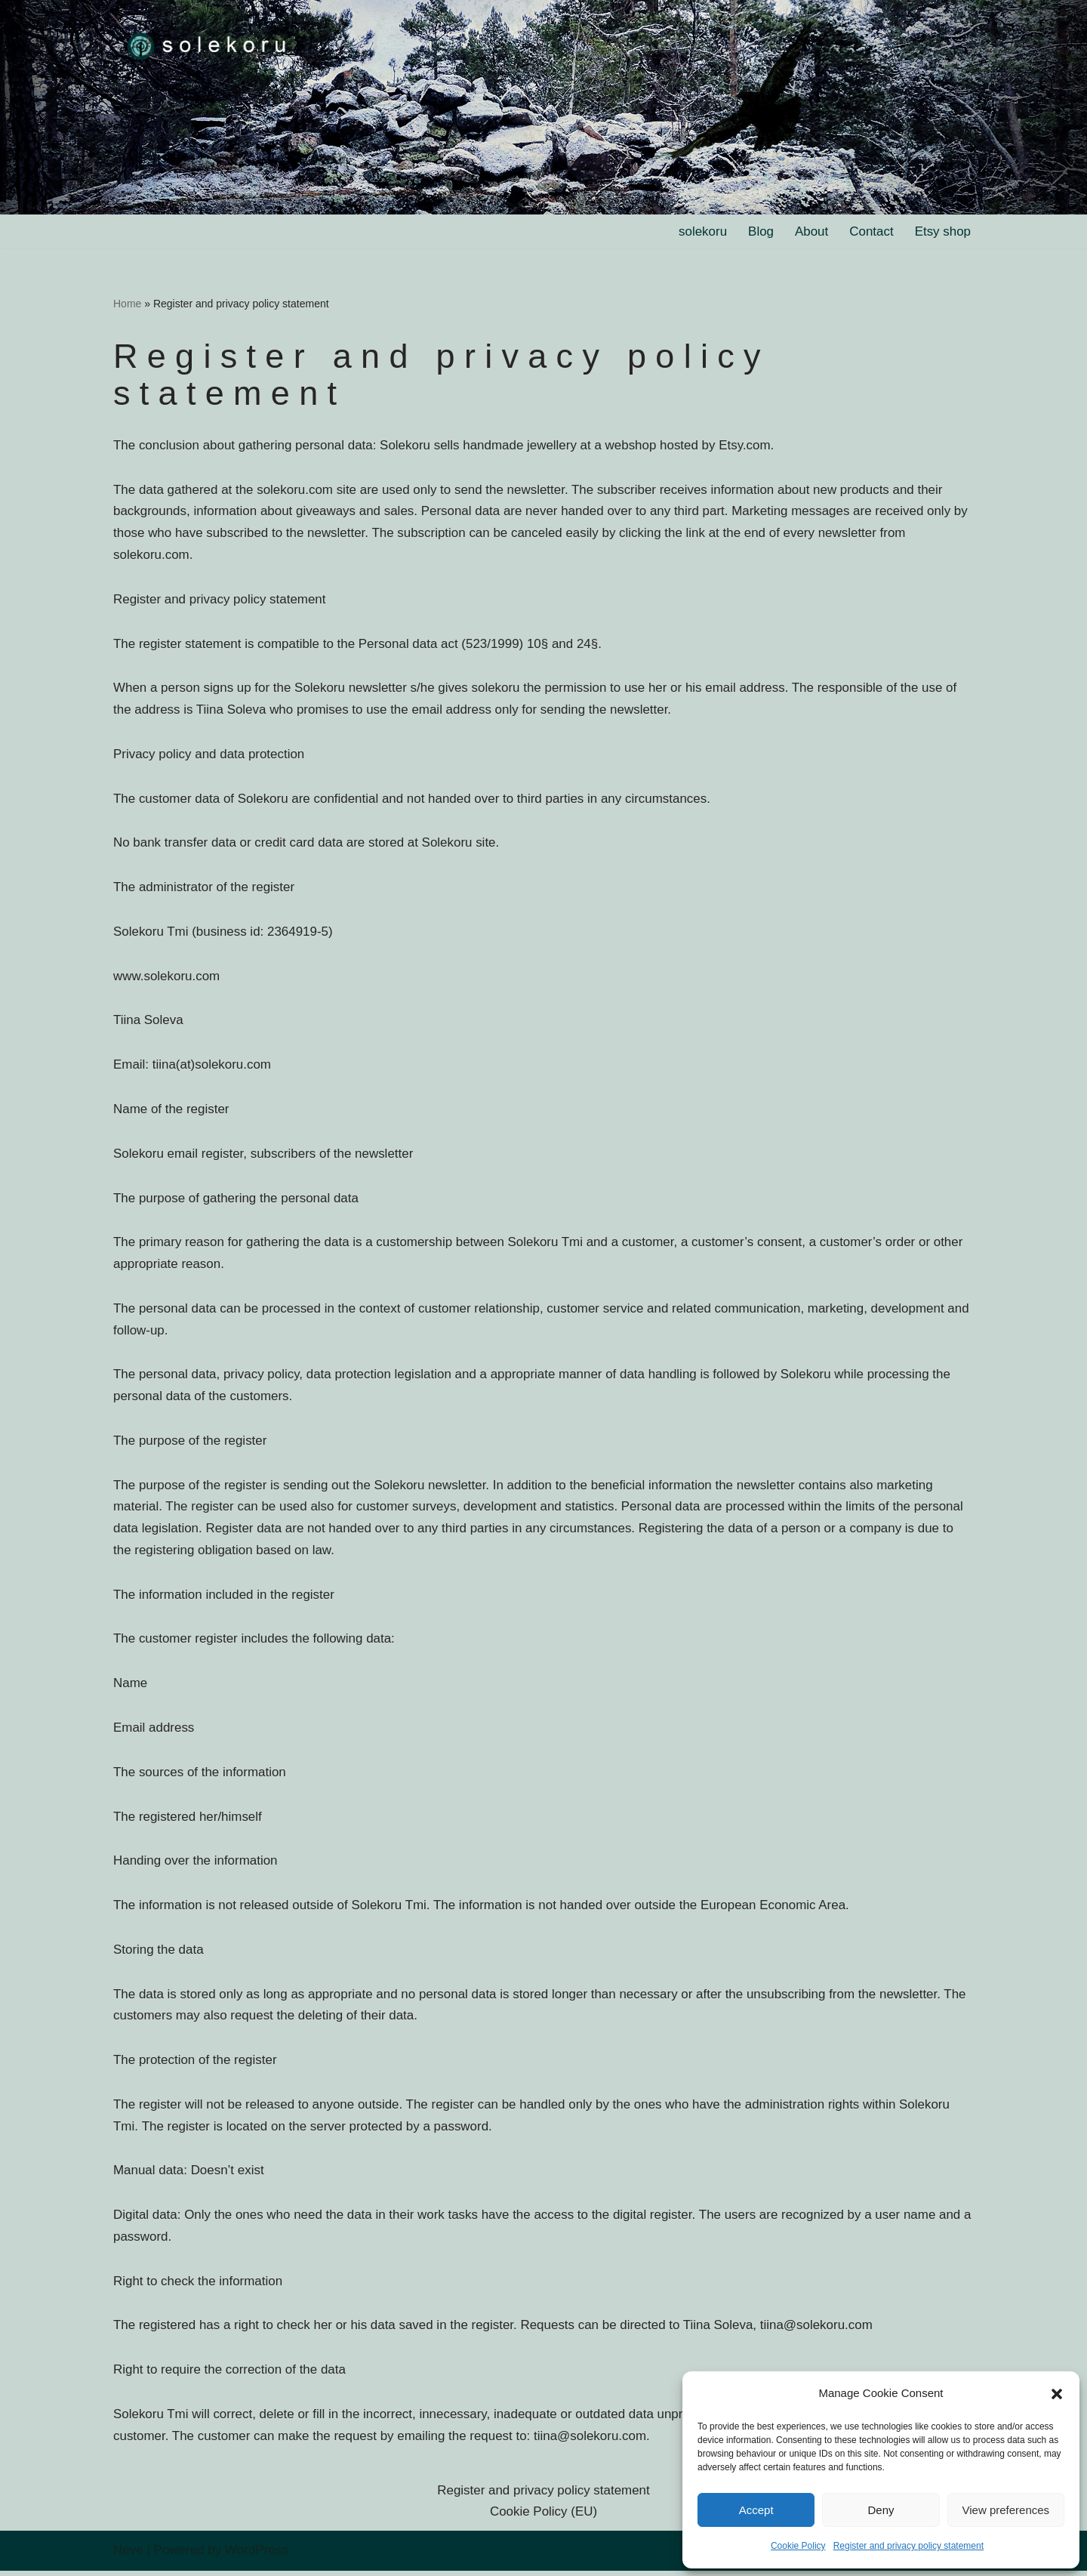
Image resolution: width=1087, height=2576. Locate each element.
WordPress (256, 2555)
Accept (756, 2510)
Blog (760, 231)
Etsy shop (942, 231)
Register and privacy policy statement (908, 2546)
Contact (871, 231)
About (810, 231)
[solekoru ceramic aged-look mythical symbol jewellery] (207, 45)
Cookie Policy (798, 2546)
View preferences (1006, 2510)
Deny (880, 2510)
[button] (1056, 2394)
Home (127, 304)
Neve (128, 2555)
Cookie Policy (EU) (544, 2517)
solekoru (702, 231)
